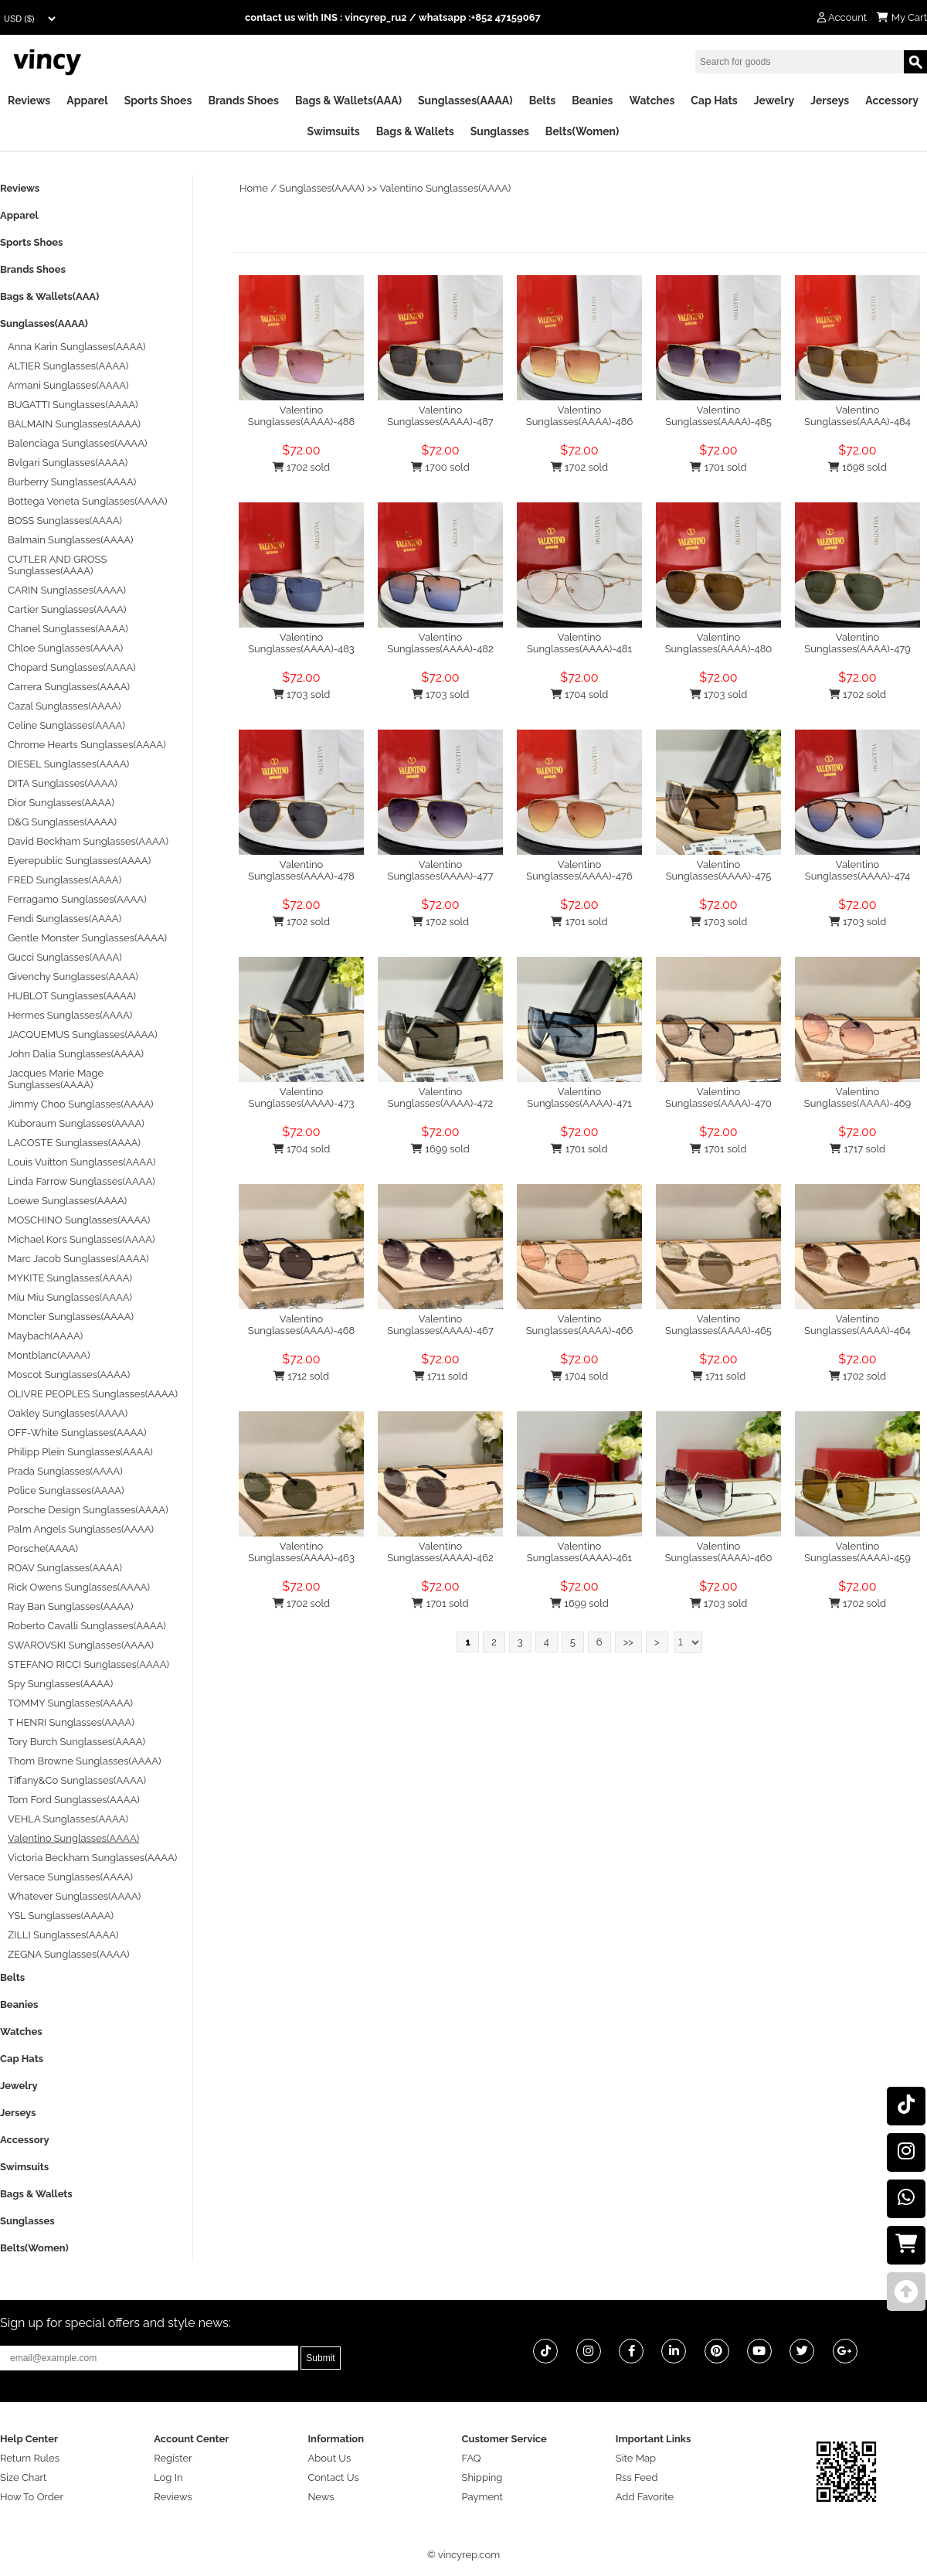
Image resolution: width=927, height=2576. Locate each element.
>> (628, 1642)
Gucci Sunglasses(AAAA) (65, 957)
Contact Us (332, 2477)
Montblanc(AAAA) (49, 1355)
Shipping (482, 2477)
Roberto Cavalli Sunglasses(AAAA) (87, 1626)
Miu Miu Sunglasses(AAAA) (70, 1297)
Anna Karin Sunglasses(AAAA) (77, 346)
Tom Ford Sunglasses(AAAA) (74, 1799)
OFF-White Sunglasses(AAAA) (77, 1432)
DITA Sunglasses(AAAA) (62, 783)
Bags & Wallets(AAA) (348, 100)
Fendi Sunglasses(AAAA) (64, 918)
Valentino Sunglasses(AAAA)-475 (719, 870)
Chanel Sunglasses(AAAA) (68, 629)
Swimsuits (333, 131)
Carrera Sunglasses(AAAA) (69, 686)
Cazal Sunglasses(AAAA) (64, 706)
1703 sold (302, 694)
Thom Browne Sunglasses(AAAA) (84, 1761)
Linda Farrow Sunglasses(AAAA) (81, 1181)
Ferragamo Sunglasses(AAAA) (77, 899)
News (320, 2497)
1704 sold (580, 694)
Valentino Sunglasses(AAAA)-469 (857, 1097)
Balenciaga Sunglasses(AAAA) (77, 443)
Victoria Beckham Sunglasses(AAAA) (92, 1857)
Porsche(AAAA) (43, 1548)
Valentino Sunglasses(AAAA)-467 (440, 1324)
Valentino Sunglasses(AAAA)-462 (440, 1552)
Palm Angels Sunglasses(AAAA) (81, 1529)
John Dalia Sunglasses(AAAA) (76, 1054)
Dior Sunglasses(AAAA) (61, 802)
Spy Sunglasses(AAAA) (60, 1684)
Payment (482, 2497)
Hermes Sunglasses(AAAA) (70, 1015)
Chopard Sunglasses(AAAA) (72, 667)
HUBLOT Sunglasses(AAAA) (72, 996)
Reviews (29, 100)
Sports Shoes (158, 100)
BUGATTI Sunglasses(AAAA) (73, 404)
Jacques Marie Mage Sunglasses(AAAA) (56, 1079)
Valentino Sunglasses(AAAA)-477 (441, 870)
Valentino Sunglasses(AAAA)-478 (301, 870)
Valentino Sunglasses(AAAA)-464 (857, 1324)
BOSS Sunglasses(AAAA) (65, 520)
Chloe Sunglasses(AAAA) (65, 648)
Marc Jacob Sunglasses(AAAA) (78, 1258)
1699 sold (440, 1149)
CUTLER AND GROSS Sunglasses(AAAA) (57, 565)
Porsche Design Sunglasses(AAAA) (88, 1510)
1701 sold (718, 467)
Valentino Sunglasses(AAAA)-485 (718, 415)
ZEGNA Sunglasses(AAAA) (68, 1954)
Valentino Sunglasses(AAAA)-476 (579, 870)
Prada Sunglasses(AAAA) (65, 1471)
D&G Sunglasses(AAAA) (62, 822)
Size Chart (23, 2477)
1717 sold (857, 1149)
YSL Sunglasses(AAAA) (61, 1915)
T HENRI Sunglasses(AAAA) (71, 1722)
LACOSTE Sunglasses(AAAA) (74, 1142)
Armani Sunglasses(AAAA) (68, 385)
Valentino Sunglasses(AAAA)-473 (302, 1097)
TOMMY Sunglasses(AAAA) (70, 1703)
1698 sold (857, 467)
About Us (329, 2458)
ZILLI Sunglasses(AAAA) (63, 1935)
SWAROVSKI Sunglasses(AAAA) (81, 1645)
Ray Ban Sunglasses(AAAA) (70, 1606)
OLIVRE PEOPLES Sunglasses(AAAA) (93, 1394)
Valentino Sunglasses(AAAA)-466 (579, 1324)
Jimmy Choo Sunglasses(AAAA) (81, 1104)
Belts (542, 100)
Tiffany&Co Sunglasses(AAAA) (77, 1780)
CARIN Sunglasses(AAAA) (67, 590)
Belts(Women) (582, 131)
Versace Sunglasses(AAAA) (70, 1877)
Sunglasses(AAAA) (465, 100)
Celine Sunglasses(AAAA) (66, 725)
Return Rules (29, 2458)
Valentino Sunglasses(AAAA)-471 (579, 1097)
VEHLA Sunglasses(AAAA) (68, 1819)
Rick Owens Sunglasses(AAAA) (79, 1587)
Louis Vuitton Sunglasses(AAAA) (81, 1162)
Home (253, 188)
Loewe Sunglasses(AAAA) (67, 1200)
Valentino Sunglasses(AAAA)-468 (301, 1324)
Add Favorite (645, 2497)
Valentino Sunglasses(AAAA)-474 (857, 870)
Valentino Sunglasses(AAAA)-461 (579, 1552)
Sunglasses (499, 131)
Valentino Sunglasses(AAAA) (445, 188)
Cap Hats (714, 100)
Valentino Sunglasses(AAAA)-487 (440, 415)
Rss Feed (637, 2477)
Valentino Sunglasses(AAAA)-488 (301, 415)
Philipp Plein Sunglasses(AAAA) (80, 1452)
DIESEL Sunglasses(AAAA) (68, 764)
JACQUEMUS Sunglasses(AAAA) (83, 1034)
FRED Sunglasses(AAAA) (64, 880)
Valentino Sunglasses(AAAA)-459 (857, 1552)
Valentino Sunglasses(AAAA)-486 (579, 415)
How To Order (31, 2497)
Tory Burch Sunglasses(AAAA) (76, 1741)
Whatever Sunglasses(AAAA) (74, 1896)
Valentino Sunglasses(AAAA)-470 (718, 1097)
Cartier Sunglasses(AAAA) (67, 609)
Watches (651, 100)
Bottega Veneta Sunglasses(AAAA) (87, 501)
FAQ (471, 2458)
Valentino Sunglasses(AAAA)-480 (718, 643)
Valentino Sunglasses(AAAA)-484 (857, 415)
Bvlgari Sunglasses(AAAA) (67, 462)
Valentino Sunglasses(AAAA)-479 (857, 643)
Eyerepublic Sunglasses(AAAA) (79, 860)
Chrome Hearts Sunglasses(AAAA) (87, 744)
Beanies (592, 100)
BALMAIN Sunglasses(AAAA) (74, 424)
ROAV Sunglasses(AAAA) (65, 1568)
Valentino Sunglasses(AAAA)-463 (301, 1552)
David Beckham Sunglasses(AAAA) (88, 841)
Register (173, 2458)
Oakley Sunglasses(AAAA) (67, 1413)
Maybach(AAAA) (45, 1336)
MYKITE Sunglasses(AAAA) (70, 1278)
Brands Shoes (243, 100)
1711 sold (440, 1376)
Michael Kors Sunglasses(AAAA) (81, 1239)
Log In (168, 2477)
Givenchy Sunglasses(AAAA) (73, 976)
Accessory (892, 100)
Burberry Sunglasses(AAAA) (72, 482)
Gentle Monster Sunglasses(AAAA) (87, 938)
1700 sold (440, 467)
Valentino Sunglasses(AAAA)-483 (301, 643)
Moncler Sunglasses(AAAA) (71, 1316)
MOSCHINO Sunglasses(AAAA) (79, 1220)
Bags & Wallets (415, 131)
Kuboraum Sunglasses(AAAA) (76, 1123)
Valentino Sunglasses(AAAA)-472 (441, 1097)
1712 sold (301, 1376)
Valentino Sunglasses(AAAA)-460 (718, 1552)
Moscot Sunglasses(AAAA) (69, 1374)
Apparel (86, 100)
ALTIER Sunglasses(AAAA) (68, 366)
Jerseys (829, 100)
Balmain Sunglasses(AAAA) (71, 540)
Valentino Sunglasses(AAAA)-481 (579, 643)
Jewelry (774, 100)
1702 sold (301, 467)
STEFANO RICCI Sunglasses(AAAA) (88, 1664)
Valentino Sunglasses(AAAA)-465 (718, 1324)
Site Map (636, 2458)
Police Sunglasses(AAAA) (66, 1490)
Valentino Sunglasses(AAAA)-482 (440, 643)
